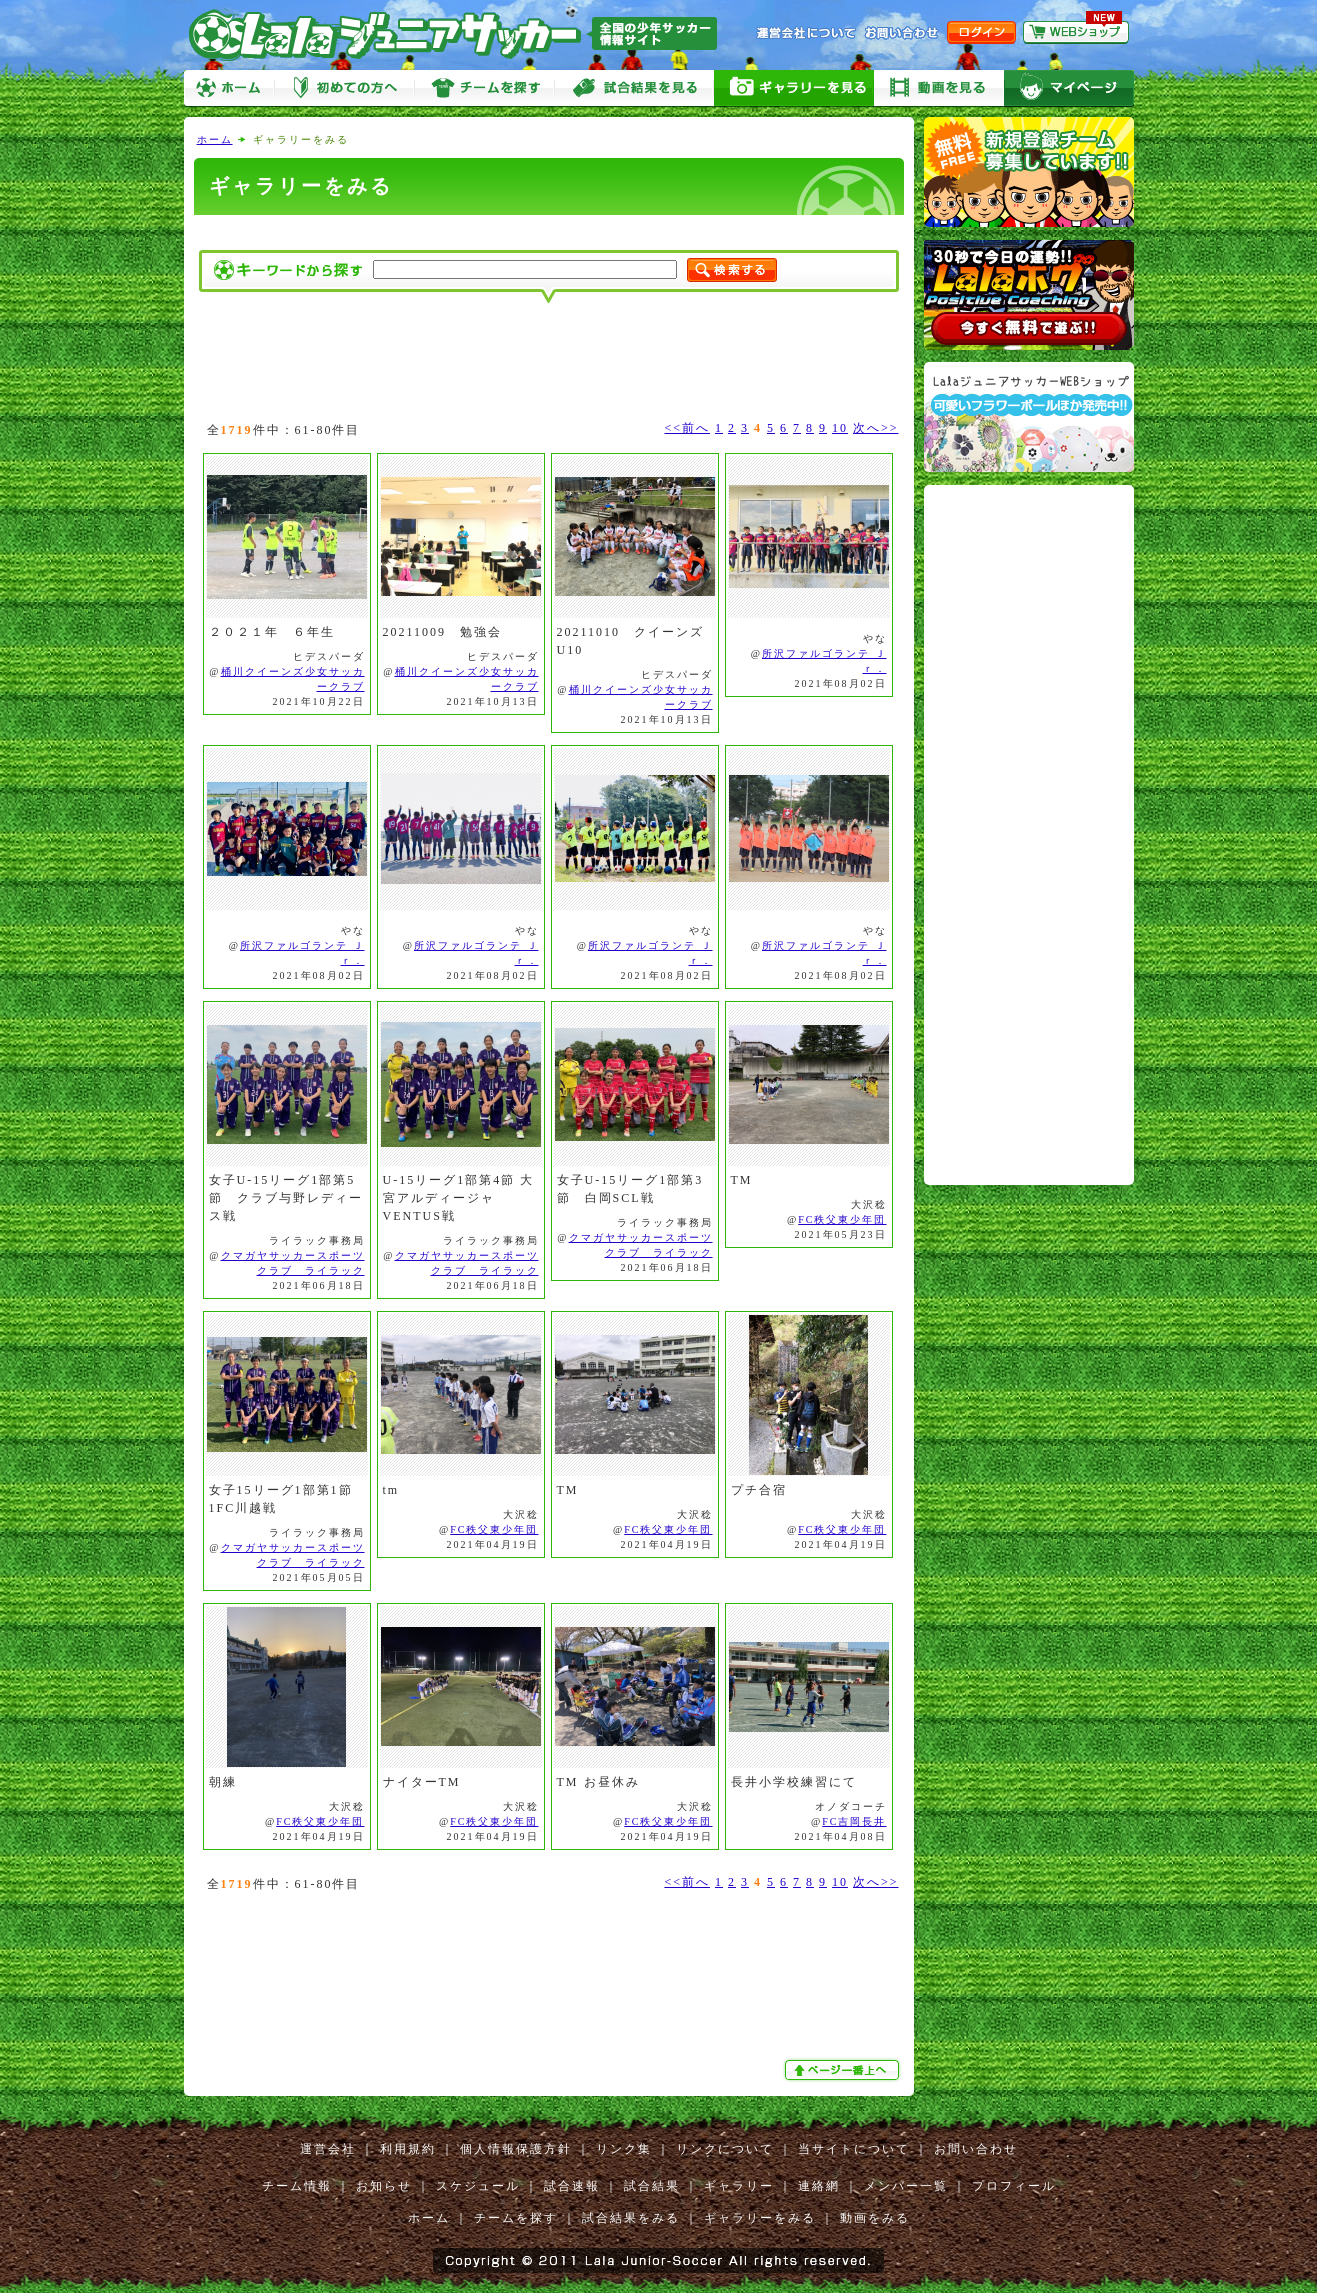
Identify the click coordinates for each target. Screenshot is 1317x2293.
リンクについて (725, 2149)
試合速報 (572, 2186)
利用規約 (408, 2149)
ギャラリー (739, 2186)
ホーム (229, 88)
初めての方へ (344, 88)
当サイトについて (854, 2149)
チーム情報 (297, 2186)
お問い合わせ (976, 2149)
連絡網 (819, 2186)
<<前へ (687, 428)
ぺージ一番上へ (844, 2070)
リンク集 (624, 2149)
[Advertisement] (549, 232)
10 (840, 428)
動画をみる (939, 88)
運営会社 (328, 2149)
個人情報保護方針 (516, 2149)
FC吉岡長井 (854, 1821)
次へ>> (876, 428)
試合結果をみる (631, 2218)
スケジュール (478, 2186)
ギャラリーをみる (794, 88)
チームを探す (484, 88)
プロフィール (1014, 2186)
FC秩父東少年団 (842, 1219)
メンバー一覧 (906, 2186)
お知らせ (384, 2186)
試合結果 (652, 2186)
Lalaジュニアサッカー (461, 34)
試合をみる (634, 88)
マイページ (1069, 88)
